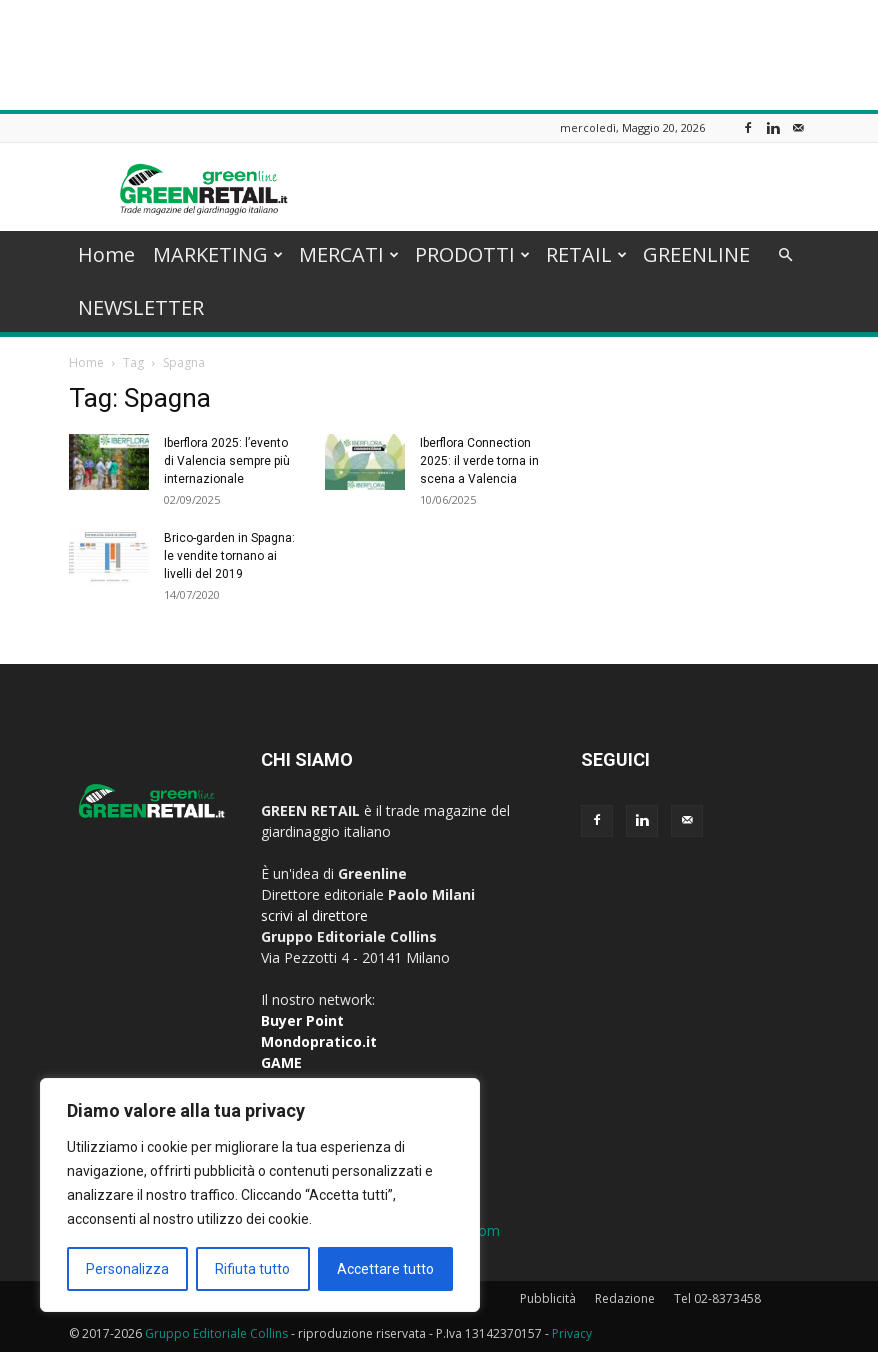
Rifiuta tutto (252, 1269)
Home (106, 254)
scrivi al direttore (314, 915)
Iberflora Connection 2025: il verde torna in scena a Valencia (479, 461)
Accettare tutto (385, 1269)
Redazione (625, 1298)
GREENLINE (696, 254)
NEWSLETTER (141, 307)
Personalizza (127, 1269)
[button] (785, 255)
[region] (260, 1195)
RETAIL (586, 254)
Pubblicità (548, 1298)
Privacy (572, 1333)
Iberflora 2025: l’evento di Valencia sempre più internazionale (227, 461)
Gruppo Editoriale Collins (216, 1333)
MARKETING (218, 254)
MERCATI (349, 254)
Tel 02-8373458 (717, 1298)
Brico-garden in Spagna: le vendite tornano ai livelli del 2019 (229, 556)
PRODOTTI (472, 254)
